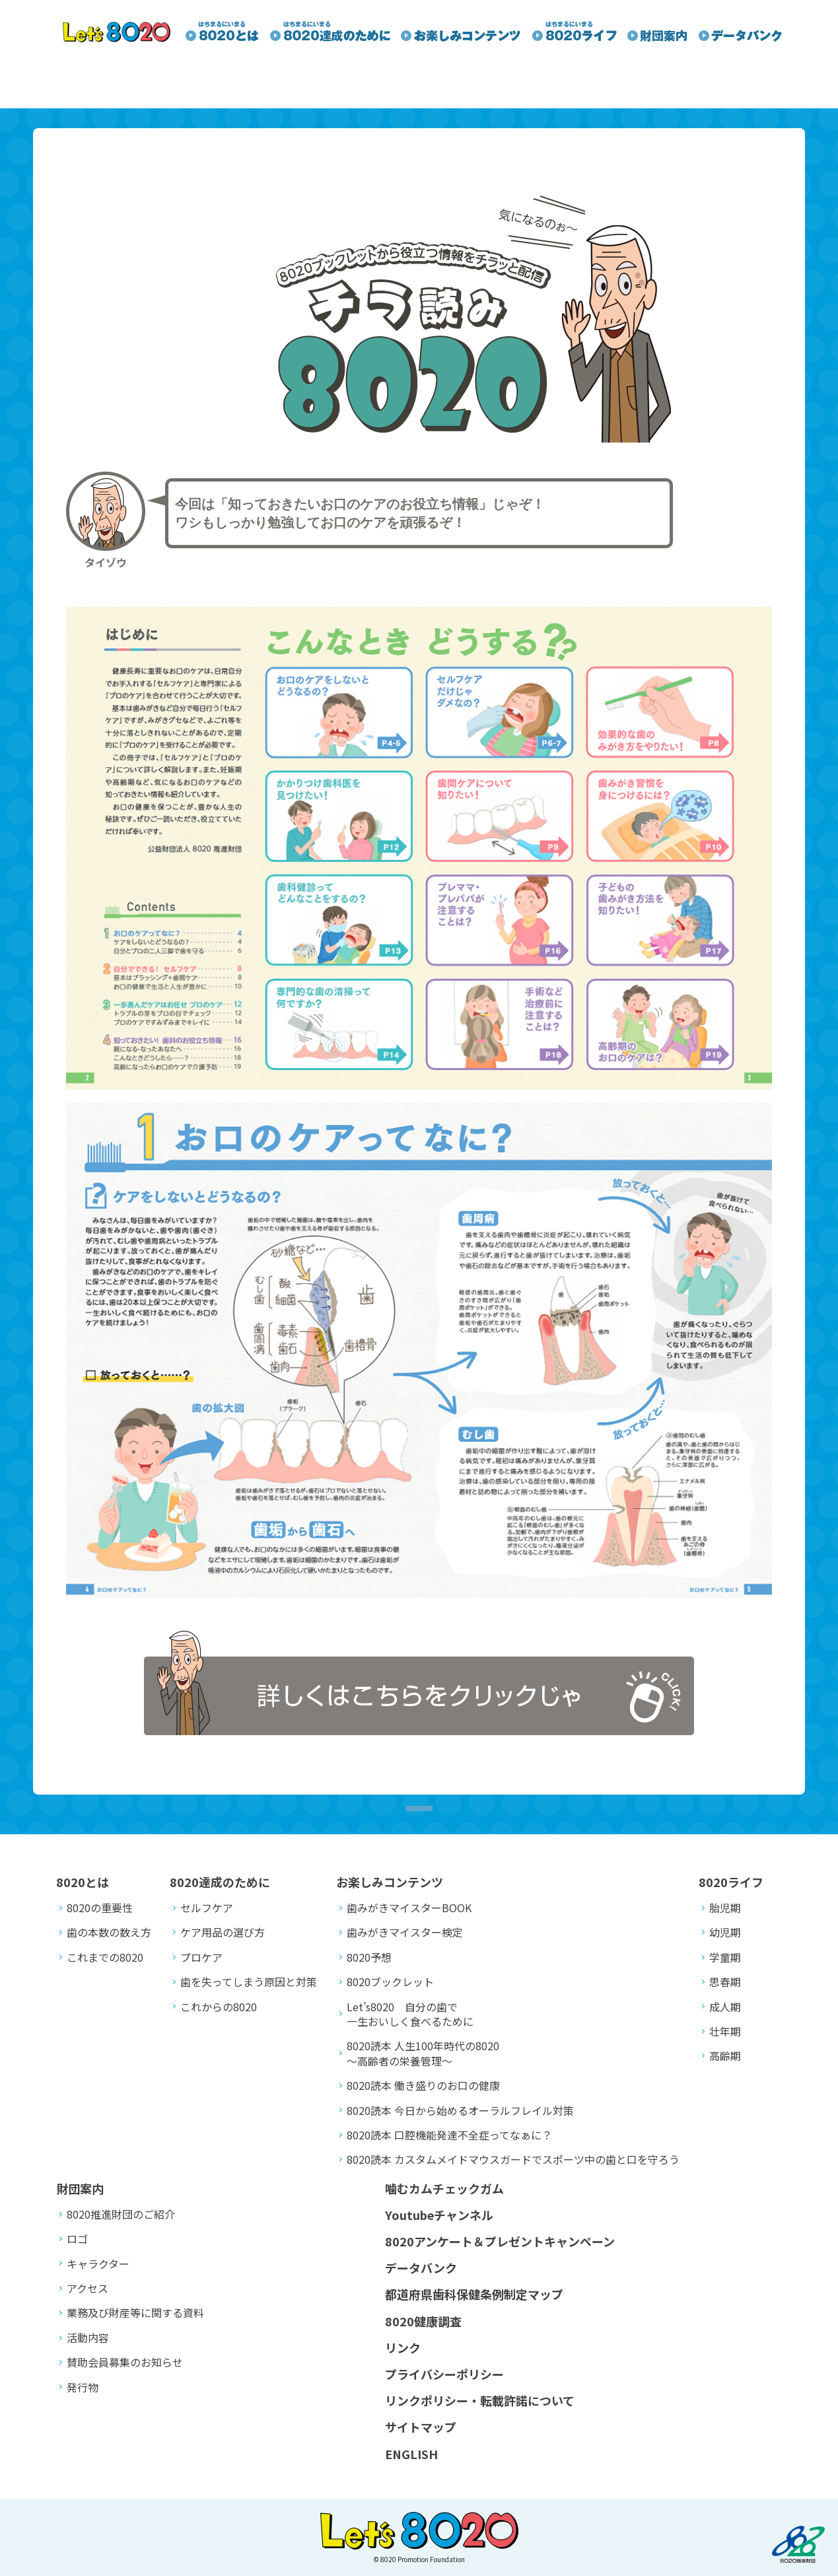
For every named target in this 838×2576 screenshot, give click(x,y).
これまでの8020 (105, 1957)
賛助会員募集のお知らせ (125, 2362)
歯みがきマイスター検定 (405, 1932)
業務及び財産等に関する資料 (135, 2312)
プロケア (201, 1957)
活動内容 (88, 2337)
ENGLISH (411, 2453)
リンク (403, 2347)
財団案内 (80, 2188)
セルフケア (206, 1907)
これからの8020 (218, 2007)
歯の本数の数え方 (109, 1932)
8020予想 (369, 1957)
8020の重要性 (100, 1907)
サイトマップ (420, 2426)
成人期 (725, 2007)
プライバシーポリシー (444, 2373)
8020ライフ (731, 1881)
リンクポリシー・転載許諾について (480, 2400)
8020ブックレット (390, 1981)
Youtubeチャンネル (439, 2214)
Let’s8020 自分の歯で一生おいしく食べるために (410, 2014)
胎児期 (725, 1907)
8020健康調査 (423, 2321)
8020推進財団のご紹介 (121, 2214)
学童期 (725, 1957)
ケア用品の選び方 (222, 1932)
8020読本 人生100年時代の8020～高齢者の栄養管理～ (423, 2053)
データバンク (421, 2267)
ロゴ (77, 2238)
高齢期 (725, 2055)
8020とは (82, 1881)
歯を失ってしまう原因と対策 (248, 1981)
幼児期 (725, 1932)
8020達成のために (220, 1881)
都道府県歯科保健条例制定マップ (474, 2294)
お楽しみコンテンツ (389, 1881)
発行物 (82, 2387)
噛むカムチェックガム (444, 2188)
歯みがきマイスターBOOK (409, 1907)
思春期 (725, 1981)
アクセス (87, 2288)
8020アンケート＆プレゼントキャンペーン (500, 2241)
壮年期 (725, 2031)
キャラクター (98, 2264)
